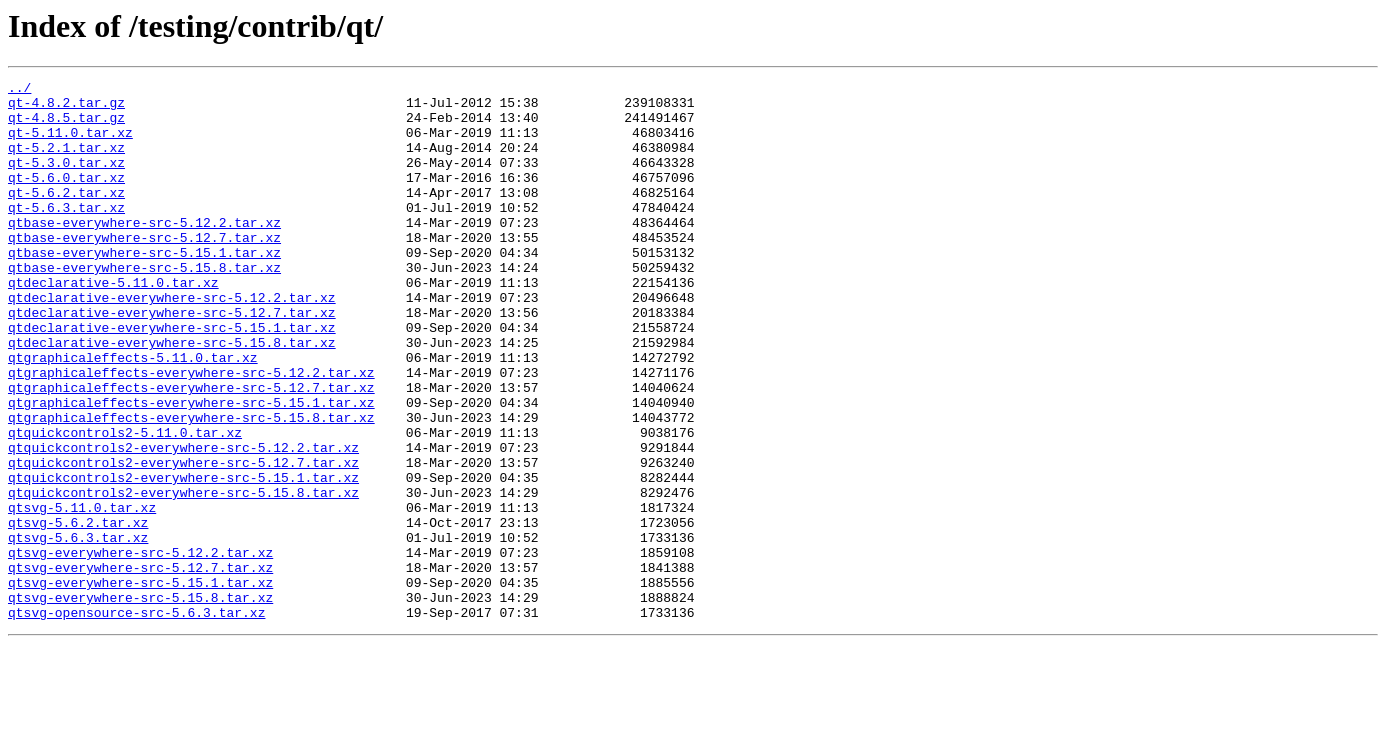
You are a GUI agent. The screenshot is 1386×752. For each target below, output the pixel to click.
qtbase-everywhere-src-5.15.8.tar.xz (144, 306)
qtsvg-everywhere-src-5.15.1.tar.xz (140, 684)
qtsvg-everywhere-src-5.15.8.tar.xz (140, 702)
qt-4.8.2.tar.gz (66, 108)
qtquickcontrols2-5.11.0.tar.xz (125, 504)
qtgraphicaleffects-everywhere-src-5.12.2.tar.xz (191, 432)
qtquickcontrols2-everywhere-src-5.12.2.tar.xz (183, 522)
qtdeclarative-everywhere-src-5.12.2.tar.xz (172, 342)
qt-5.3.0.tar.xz (66, 180)
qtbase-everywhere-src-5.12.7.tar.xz (144, 270)
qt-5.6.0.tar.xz (66, 198)
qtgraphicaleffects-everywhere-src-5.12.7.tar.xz (191, 450)
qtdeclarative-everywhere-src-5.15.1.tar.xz (172, 378)
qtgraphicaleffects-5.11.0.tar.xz (133, 414)
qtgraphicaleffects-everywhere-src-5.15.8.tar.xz (191, 486)
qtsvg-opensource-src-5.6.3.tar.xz (136, 720)
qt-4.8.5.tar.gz (66, 126)
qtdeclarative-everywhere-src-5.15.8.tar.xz (172, 396)
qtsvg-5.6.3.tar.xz (78, 630)
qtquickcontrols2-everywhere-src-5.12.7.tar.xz (183, 540)
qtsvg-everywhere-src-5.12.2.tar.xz (140, 648)
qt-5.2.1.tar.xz (66, 162)
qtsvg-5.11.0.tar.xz (82, 594)
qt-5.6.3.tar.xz (66, 234)
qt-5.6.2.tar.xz (66, 216)
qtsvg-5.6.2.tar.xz (78, 612)
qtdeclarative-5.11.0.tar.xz (113, 324)
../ (19, 90)
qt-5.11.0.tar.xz (70, 144)
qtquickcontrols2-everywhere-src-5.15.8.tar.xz (183, 576)
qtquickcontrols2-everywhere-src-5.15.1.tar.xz (183, 558)
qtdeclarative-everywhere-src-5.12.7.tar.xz (172, 360)
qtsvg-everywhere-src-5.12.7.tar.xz (140, 666)
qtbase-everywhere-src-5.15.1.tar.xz (144, 288)
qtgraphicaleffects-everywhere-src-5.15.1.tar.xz (191, 468)
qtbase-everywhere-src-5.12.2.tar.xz (144, 252)
